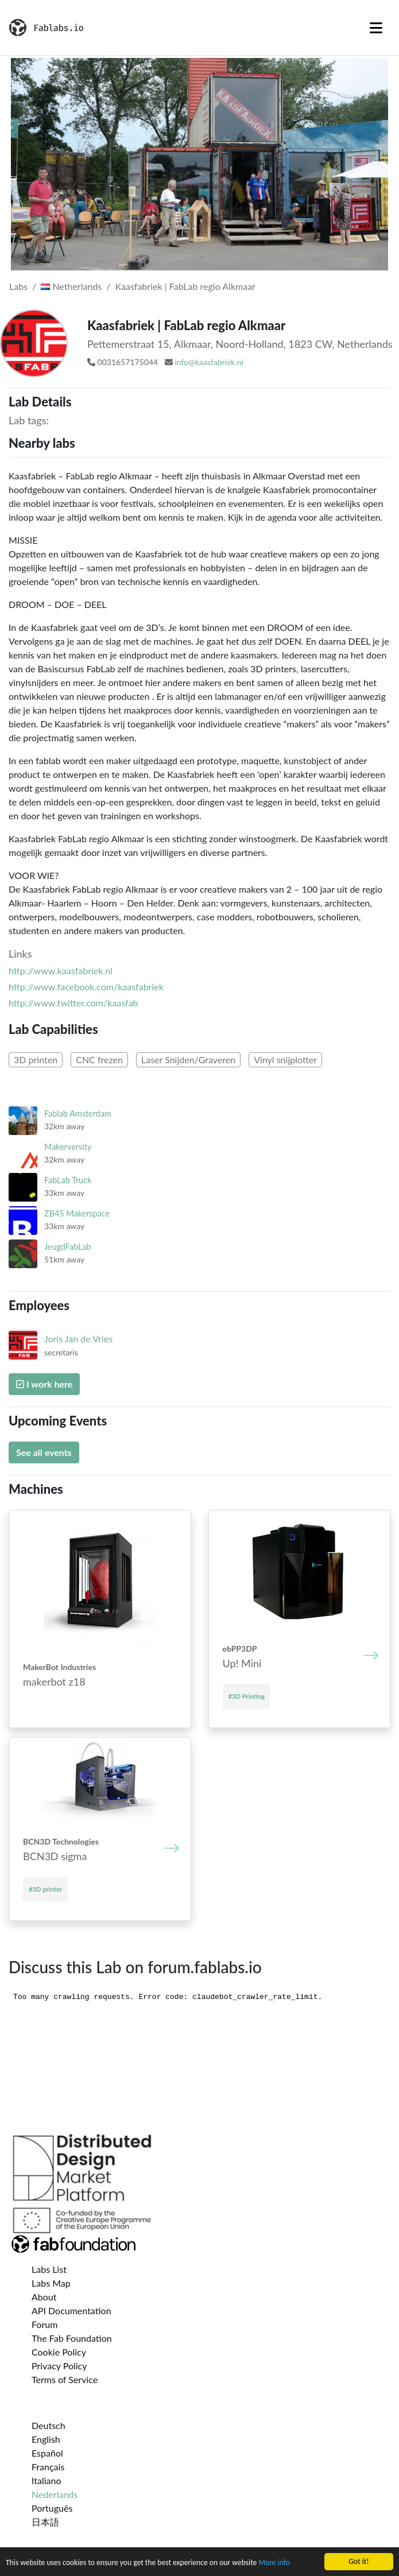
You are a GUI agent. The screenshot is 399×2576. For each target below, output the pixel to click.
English (46, 2439)
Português (52, 2508)
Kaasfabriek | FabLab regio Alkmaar (185, 286)
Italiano (46, 2480)
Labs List (49, 2269)
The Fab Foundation (72, 2338)
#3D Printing (246, 1696)
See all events (44, 1452)
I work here (44, 1383)
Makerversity (67, 1147)
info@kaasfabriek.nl (209, 362)
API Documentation (71, 2310)
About (44, 2296)
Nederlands (55, 2494)
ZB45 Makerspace (77, 1213)
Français (48, 2466)
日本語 (45, 2521)
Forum (44, 2324)
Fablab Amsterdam (77, 1113)
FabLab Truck (67, 1180)
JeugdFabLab (67, 1247)
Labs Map (51, 2282)
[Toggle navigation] (376, 27)
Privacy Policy (59, 2365)
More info (273, 2563)
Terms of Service (65, 2379)
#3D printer (45, 1889)
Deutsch (48, 2425)
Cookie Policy (59, 2351)
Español (47, 2452)
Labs (18, 286)
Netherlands (71, 286)
